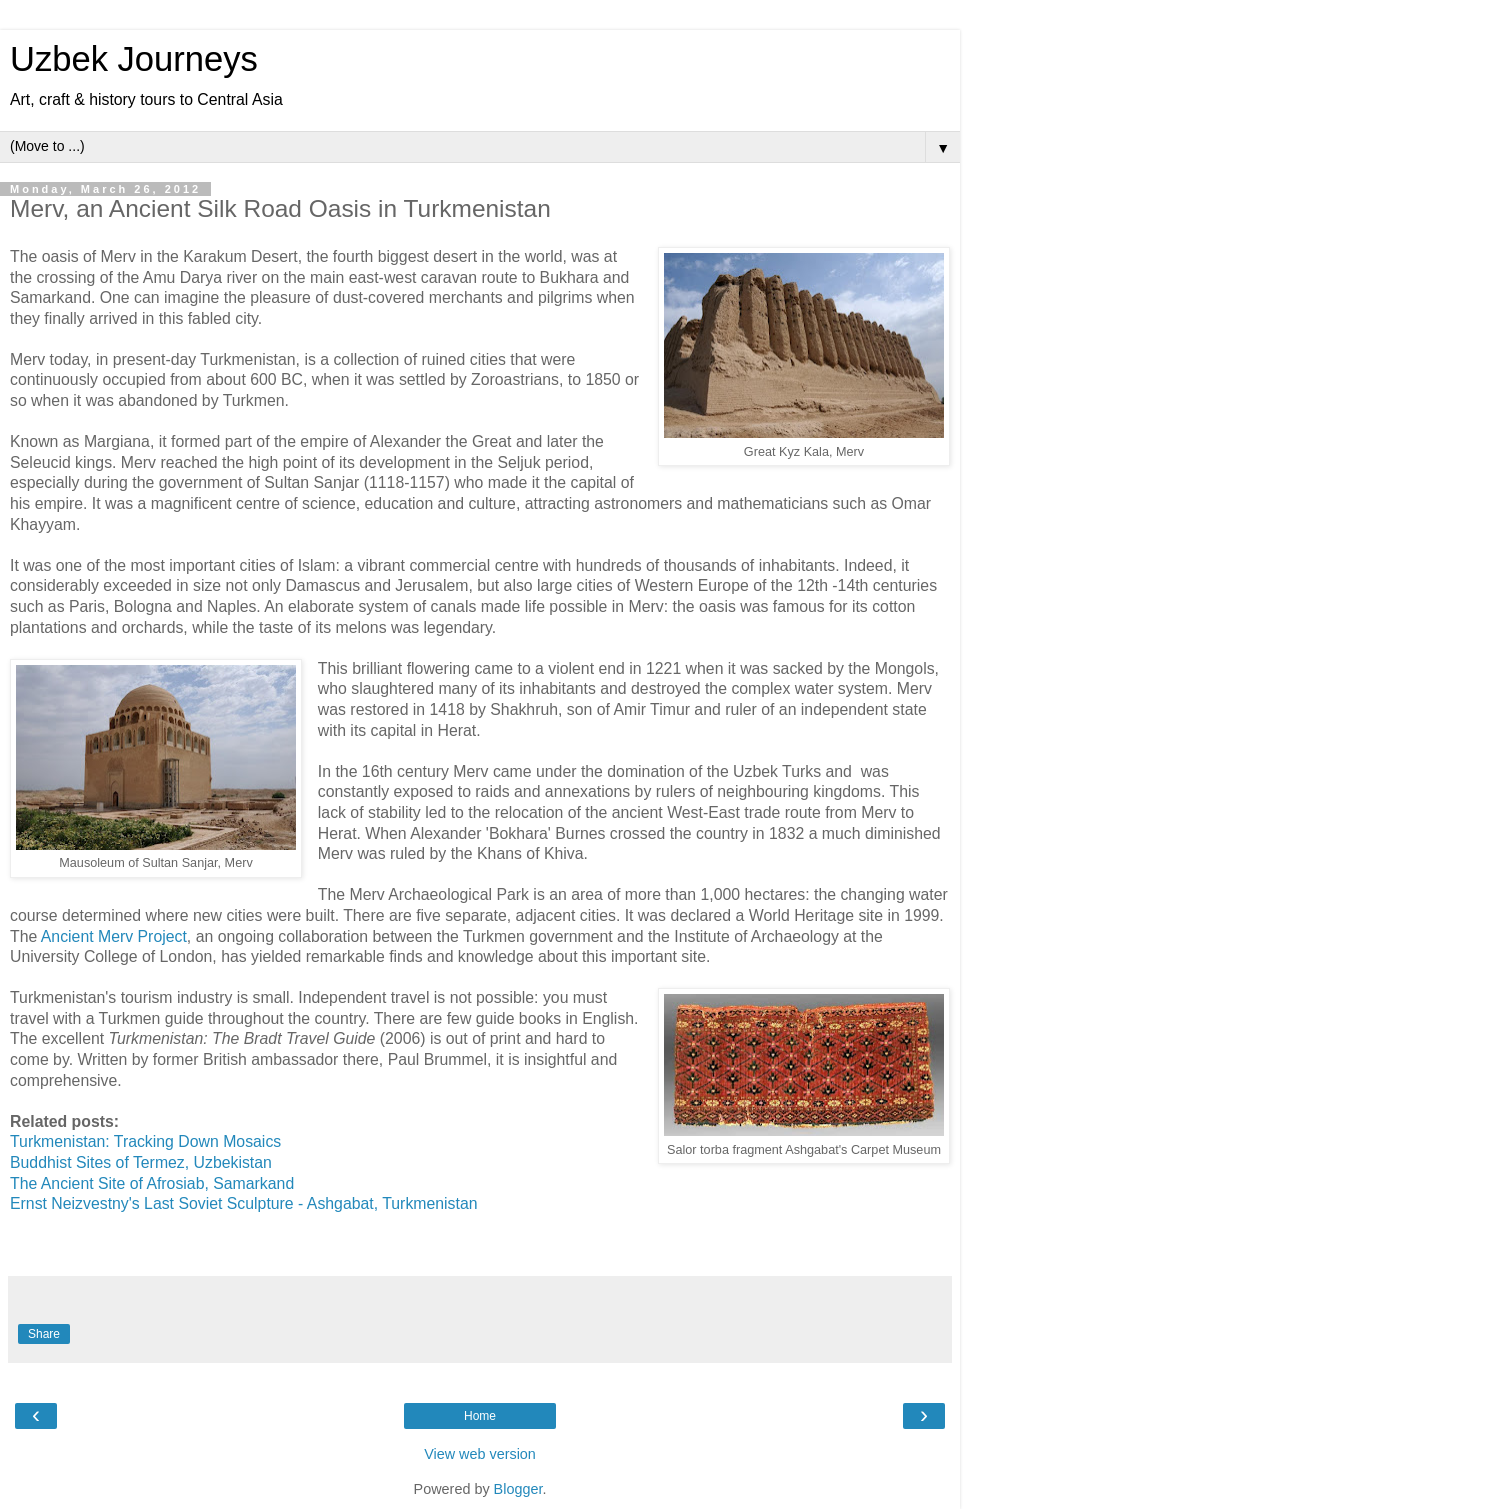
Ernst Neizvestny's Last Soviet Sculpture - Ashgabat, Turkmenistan (244, 1203)
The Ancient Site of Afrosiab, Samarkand (152, 1183)
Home (480, 1416)
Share (44, 1334)
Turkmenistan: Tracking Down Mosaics (145, 1141)
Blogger (518, 1489)
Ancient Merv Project (112, 936)
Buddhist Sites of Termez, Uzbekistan (141, 1162)
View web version (480, 1454)
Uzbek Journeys (134, 59)
